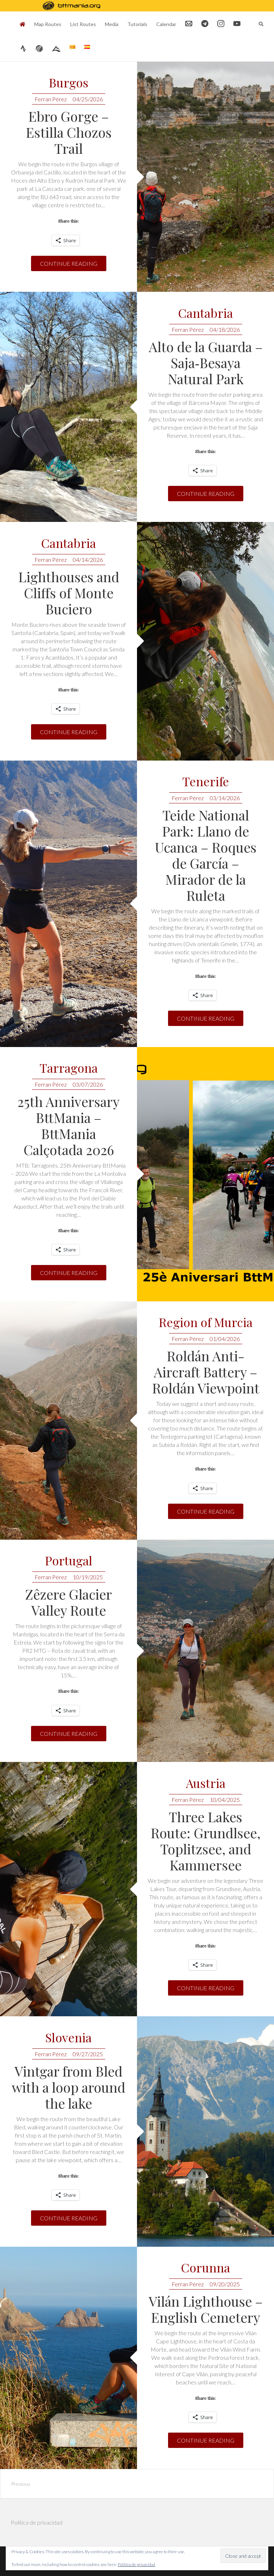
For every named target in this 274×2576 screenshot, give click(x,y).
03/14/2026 (225, 797)
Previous (20, 2484)
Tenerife (205, 781)
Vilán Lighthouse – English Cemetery (206, 2309)
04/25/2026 (88, 99)
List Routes (83, 24)
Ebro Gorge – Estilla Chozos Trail (69, 132)
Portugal (68, 1561)
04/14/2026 (88, 559)
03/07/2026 (88, 1084)
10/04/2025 (225, 1799)
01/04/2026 (225, 1338)
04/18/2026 (225, 329)
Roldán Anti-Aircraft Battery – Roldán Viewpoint (205, 1372)
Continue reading (68, 263)
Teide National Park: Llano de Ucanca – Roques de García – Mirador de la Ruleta (206, 855)
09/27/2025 (88, 2054)
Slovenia (68, 2038)
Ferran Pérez (51, 99)
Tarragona (69, 1068)
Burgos (68, 83)
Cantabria (205, 313)
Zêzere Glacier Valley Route (68, 1602)
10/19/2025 (88, 1577)
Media (111, 24)
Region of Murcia (206, 1322)
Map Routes (47, 24)
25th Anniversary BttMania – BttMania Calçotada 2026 (68, 1125)
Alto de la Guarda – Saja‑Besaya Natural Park (206, 362)
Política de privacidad (36, 2522)
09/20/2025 (225, 2284)
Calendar (166, 24)
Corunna (205, 2268)
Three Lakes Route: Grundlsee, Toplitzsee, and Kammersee (205, 1841)
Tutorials (137, 24)
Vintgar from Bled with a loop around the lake (68, 2087)
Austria (205, 1783)
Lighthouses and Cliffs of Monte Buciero (68, 593)
